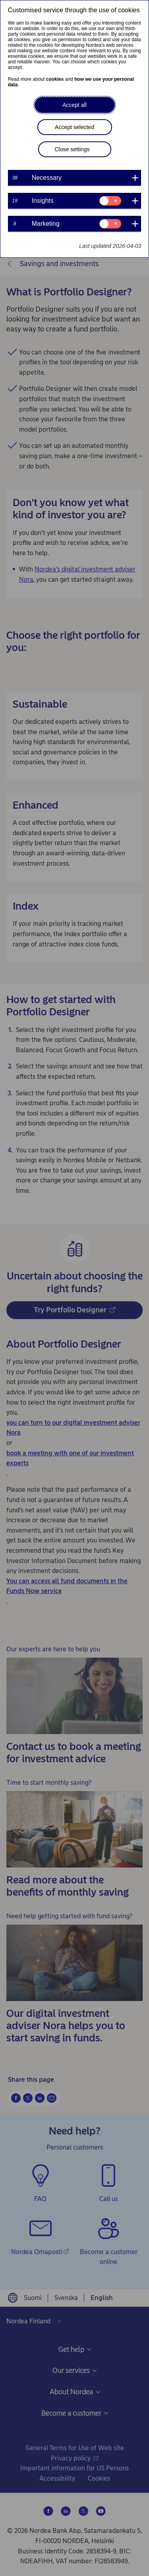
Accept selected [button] (74, 127)
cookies (55, 79)
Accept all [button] (74, 105)
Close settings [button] (72, 149)
